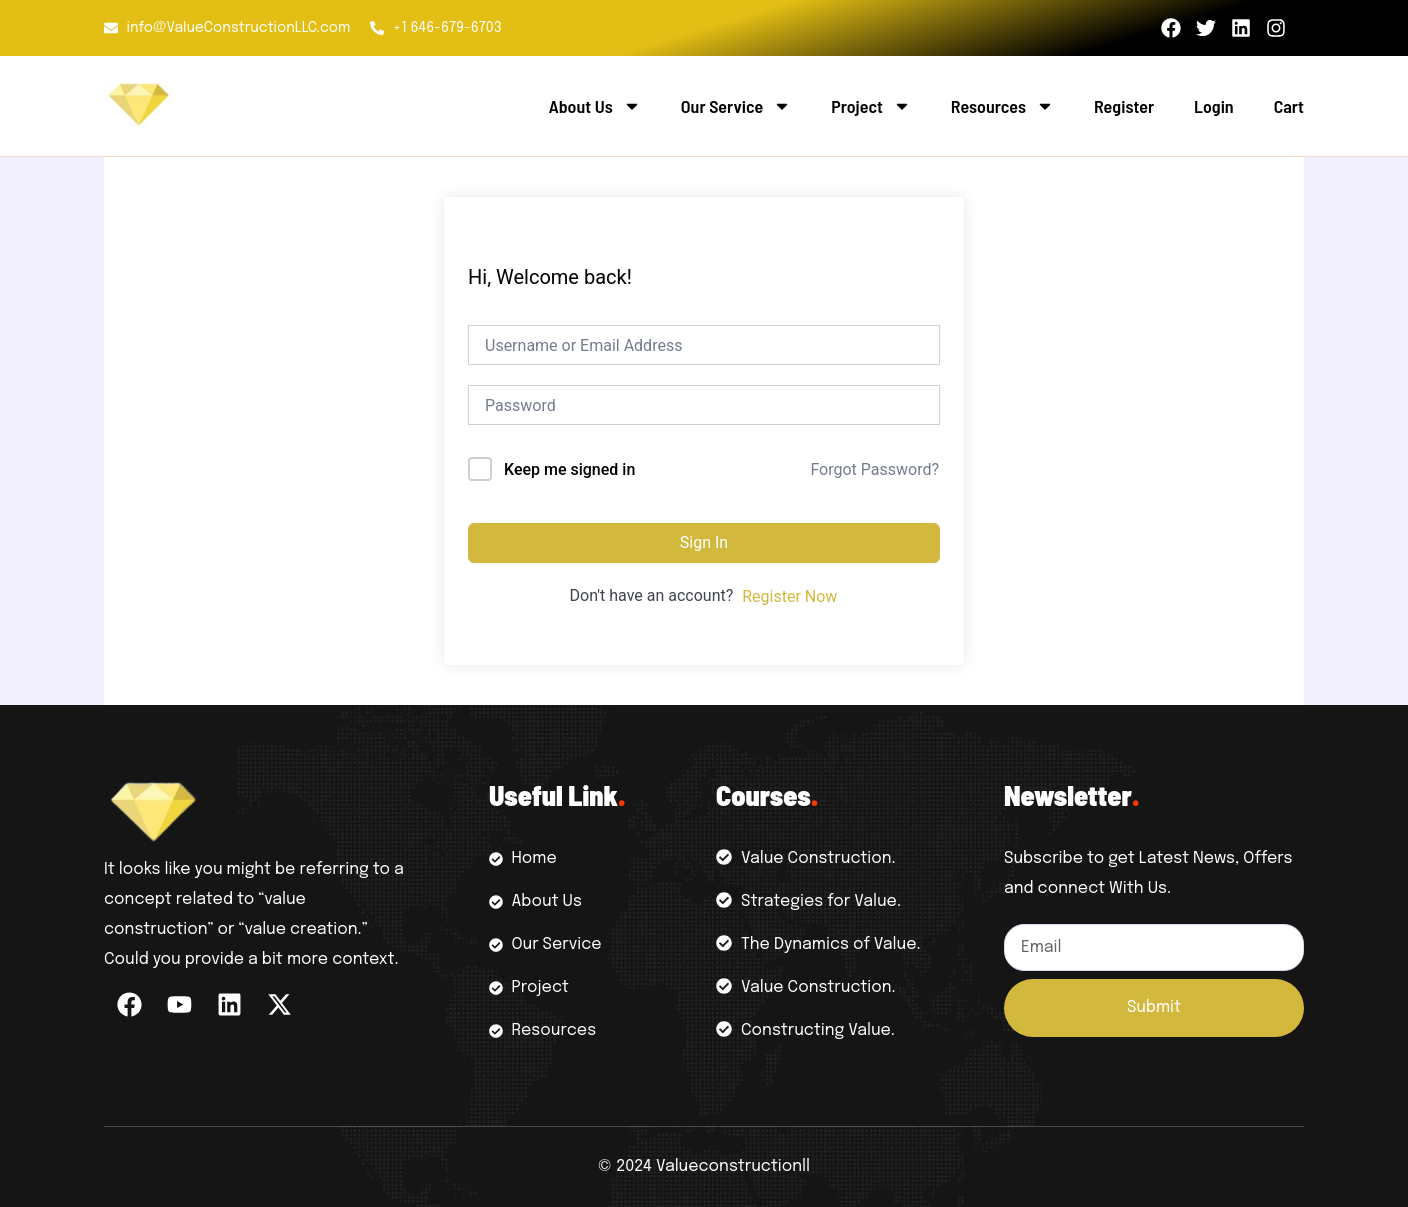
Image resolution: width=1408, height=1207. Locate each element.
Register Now (789, 596)
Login (1214, 106)
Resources (1002, 106)
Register (1124, 106)
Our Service (736, 106)
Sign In (704, 542)
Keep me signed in (569, 469)
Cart (1289, 106)
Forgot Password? (874, 469)
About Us (595, 106)
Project (871, 106)
